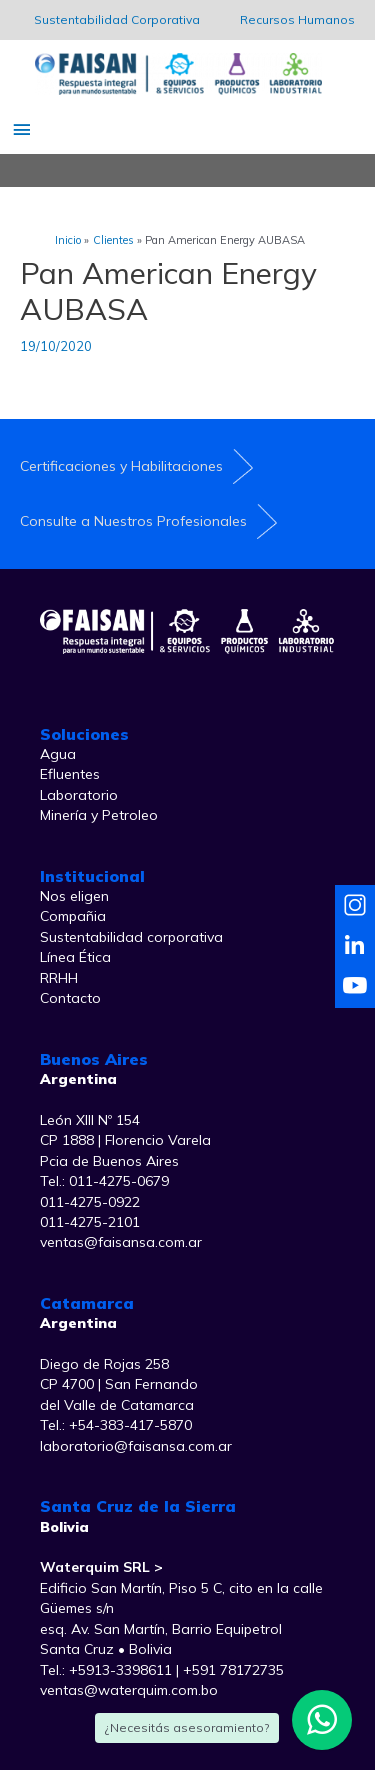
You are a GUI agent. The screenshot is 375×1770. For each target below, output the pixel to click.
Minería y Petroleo (99, 815)
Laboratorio (79, 795)
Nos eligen (74, 896)
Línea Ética (75, 957)
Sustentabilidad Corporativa (117, 19)
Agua (58, 754)
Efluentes (70, 774)
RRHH (59, 978)
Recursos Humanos (297, 19)
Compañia (73, 916)
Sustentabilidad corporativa (131, 937)
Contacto (70, 998)
